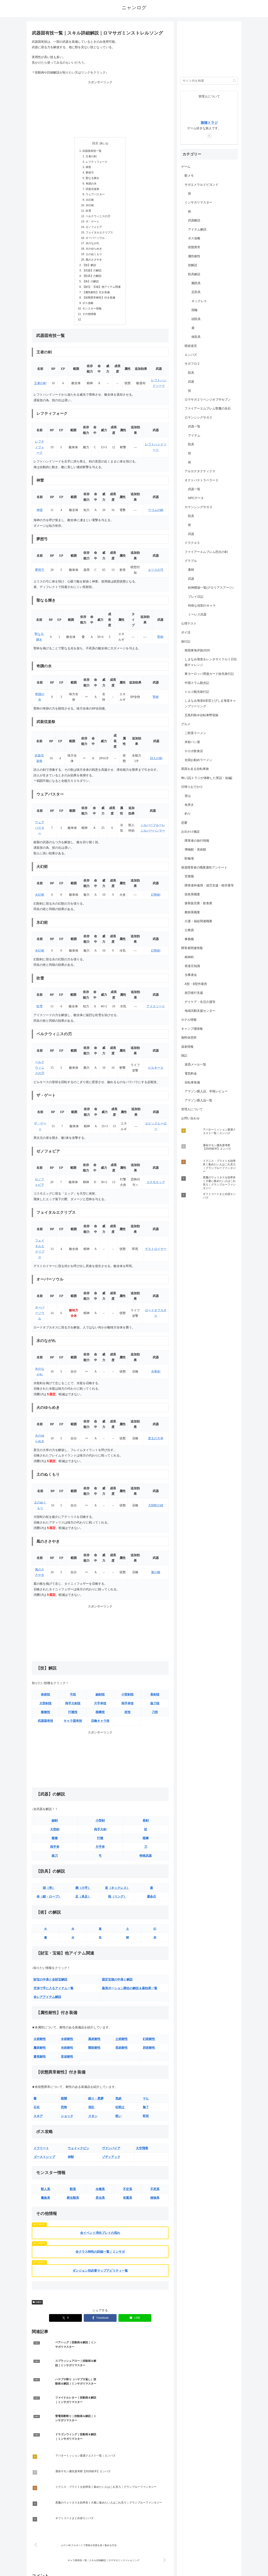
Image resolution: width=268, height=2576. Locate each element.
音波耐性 (67, 2060)
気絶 (118, 2101)
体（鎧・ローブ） (49, 1900)
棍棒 (146, 1841)
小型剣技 (127, 1697)
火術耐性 (40, 2042)
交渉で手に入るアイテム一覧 (53, 1991)
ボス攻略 (87, 306)
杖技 (127, 1715)
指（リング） (117, 1900)
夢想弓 (90, 173)
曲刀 (55, 1859)
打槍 (100, 1841)
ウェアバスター (95, 195)
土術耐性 (121, 2042)
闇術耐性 (94, 2051)
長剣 (146, 1823)
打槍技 (72, 1715)
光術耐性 (67, 2051)
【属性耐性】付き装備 (96, 294)
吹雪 (88, 211)
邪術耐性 (149, 2051)
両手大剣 (100, 1832)
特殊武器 (145, 1859)
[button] (234, 81)
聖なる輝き (92, 178)
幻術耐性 (149, 2042)
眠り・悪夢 (96, 2101)
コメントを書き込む (100, 2536)
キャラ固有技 (73, 1724)
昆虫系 (100, 2201)
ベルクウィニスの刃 (98, 217)
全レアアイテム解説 (47, 2000)
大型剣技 (45, 1706)
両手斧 (54, 1850)
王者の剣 (91, 156)
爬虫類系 (73, 2201)
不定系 (127, 2192)
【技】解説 (89, 267)
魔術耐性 (40, 2051)
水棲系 (100, 2192)
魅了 (146, 2110)
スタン (92, 2119)
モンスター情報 (92, 311)
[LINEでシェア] (134, 2321)
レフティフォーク (97, 162)
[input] (209, 81)
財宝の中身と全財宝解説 (50, 1982)
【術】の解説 (90, 284)
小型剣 (100, 1823)
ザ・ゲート (92, 222)
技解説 (37, 2305)
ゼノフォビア (94, 228)
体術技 (45, 1697)
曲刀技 (154, 1706)
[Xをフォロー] (209, 136)
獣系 (73, 2192)
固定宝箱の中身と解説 (117, 1982)
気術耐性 (121, 2051)
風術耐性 (94, 2042)
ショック (67, 2119)
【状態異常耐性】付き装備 (98, 300)
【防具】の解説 (92, 278)
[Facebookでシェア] (100, 2321)
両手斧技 (127, 1706)
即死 (146, 2119)
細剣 (55, 1823)
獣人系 (45, 2192)
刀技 (155, 1715)
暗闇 (64, 2101)
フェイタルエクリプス (99, 234)
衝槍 (55, 1841)
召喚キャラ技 (100, 1724)
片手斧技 (100, 1706)
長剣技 (154, 1697)
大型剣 (54, 1832)
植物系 (154, 2201)
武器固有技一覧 (92, 151)
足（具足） (83, 1900)
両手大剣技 (73, 1706)
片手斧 (100, 1850)
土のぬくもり (94, 256)
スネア (38, 2119)
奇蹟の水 (91, 184)
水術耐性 (67, 2042)
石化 (37, 2110)
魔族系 (45, 2201)
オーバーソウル (95, 239)
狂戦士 (120, 2110)
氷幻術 (90, 206)
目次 (95, 143)
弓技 (73, 1697)
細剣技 (100, 1697)
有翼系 (127, 2201)
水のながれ (92, 245)
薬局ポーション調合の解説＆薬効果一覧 (129, 1991)
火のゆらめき (94, 250)
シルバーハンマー (152, 834)
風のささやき (94, 261)
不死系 (154, 2192)
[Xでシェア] (65, 2321)
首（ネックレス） (117, 1891)
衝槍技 (45, 1715)
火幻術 (90, 200)
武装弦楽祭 (92, 189)
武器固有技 (45, 1724)
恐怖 (64, 2110)
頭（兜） (49, 1891)
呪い (118, 2119)
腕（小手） (83, 1891)
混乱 (91, 2110)
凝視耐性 (40, 2060)
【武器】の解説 (92, 272)
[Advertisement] (100, 109)
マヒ (146, 2101)
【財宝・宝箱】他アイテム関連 (101, 289)
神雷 (88, 167)
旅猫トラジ (209, 122)
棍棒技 (100, 1715)
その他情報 (89, 317)
